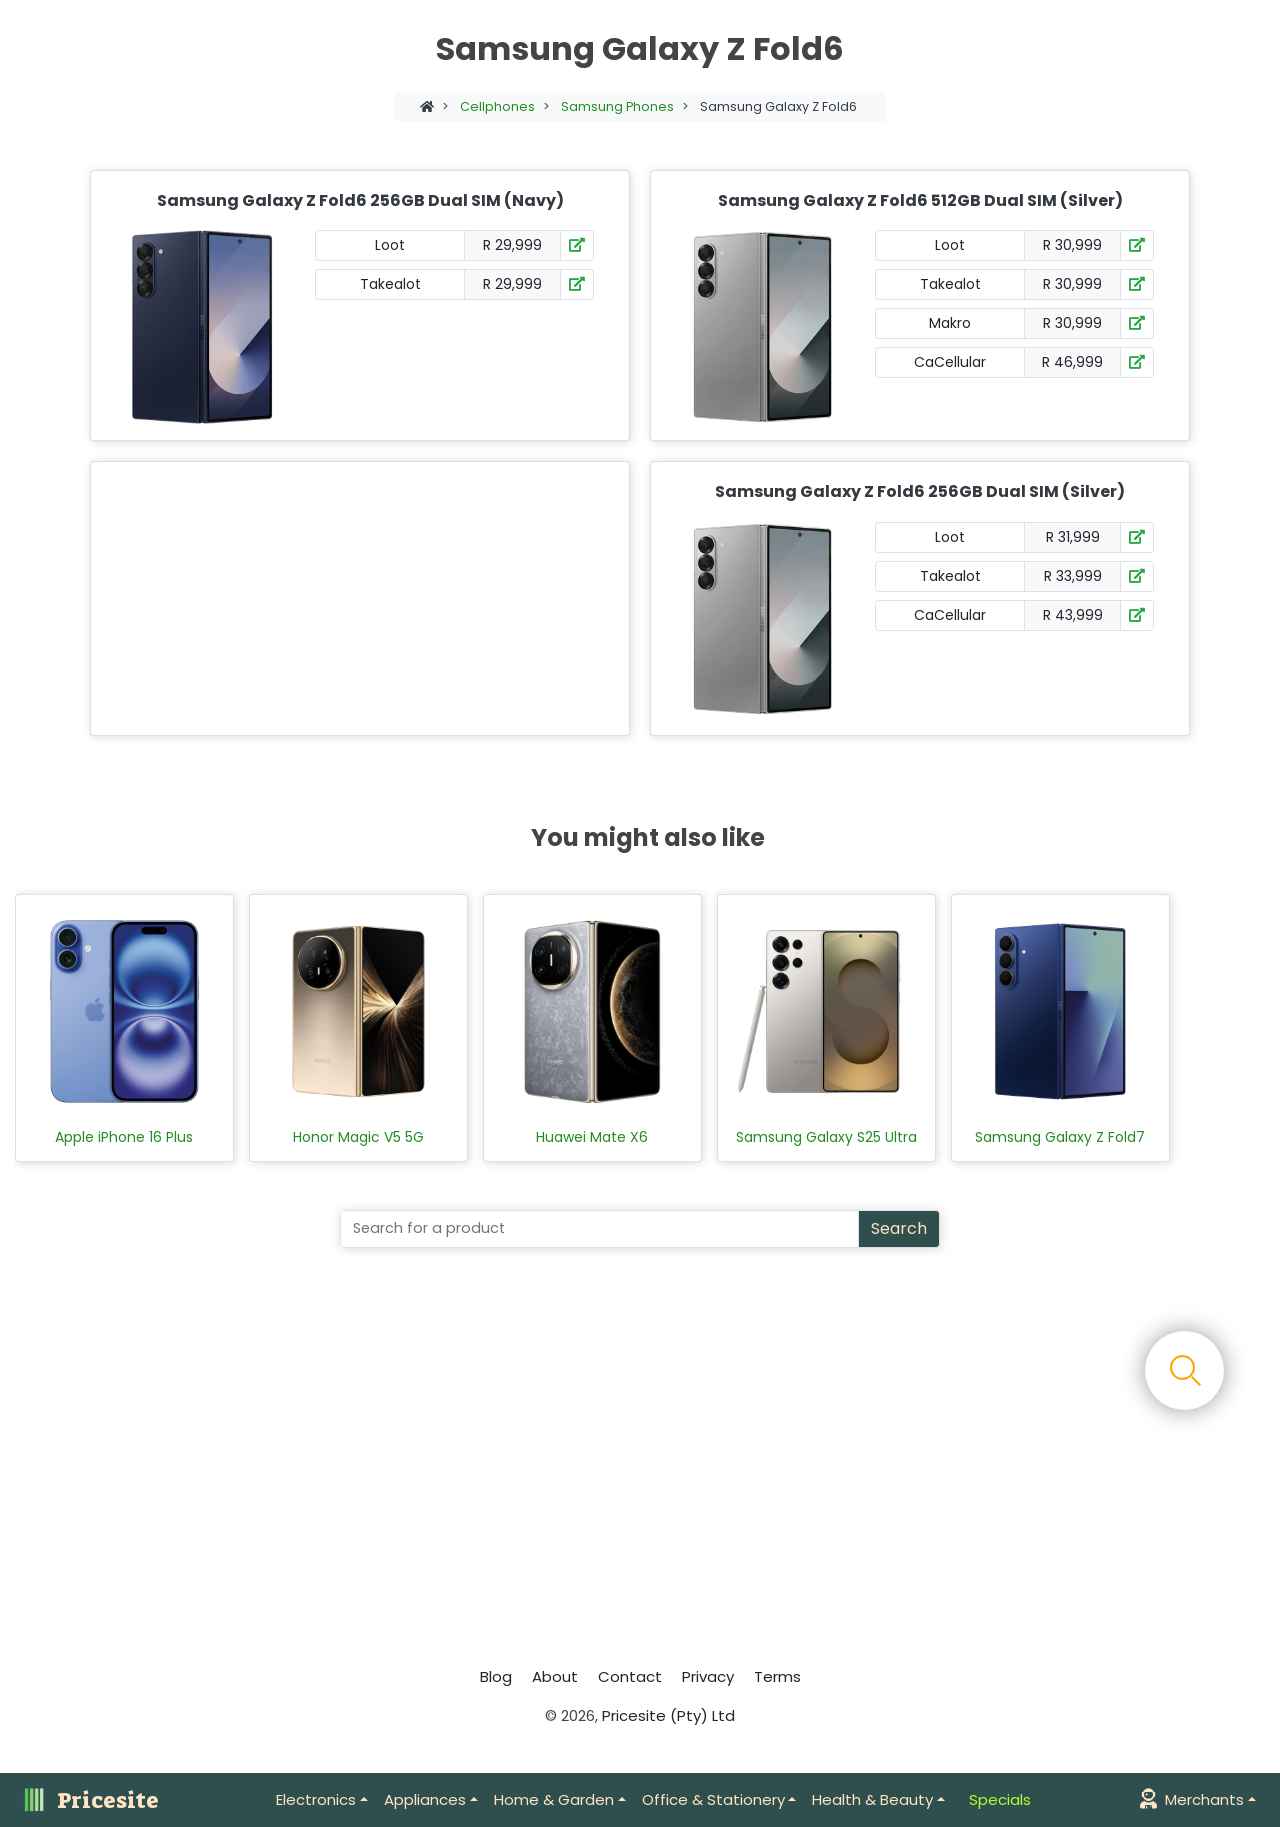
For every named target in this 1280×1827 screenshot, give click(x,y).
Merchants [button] (1192, 1799)
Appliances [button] (425, 1799)
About (555, 1676)
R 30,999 (1072, 245)
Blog (496, 1676)
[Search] (599, 1229)
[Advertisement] (356, 598)
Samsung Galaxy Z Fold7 (1060, 1137)
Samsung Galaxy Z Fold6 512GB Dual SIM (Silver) (920, 200)
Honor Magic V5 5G (358, 1137)
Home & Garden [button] (554, 1799)
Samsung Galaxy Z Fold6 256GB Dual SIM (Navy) (360, 200)
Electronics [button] (316, 1799)
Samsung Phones (617, 106)
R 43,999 (1073, 615)
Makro (950, 323)
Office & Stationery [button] (713, 1799)
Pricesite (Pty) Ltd (668, 1715)
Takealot (390, 284)
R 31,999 (1073, 537)
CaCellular (950, 362)
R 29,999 (512, 245)
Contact (630, 1676)
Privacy (708, 1676)
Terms (777, 1676)
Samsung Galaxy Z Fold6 (778, 106)
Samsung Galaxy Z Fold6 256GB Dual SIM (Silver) (920, 491)
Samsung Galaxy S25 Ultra (826, 1137)
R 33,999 (1073, 576)
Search (899, 1228)
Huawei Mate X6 (592, 1137)
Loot (390, 245)
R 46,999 (1072, 362)
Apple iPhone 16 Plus (124, 1137)
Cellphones (497, 106)
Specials (1000, 1799)
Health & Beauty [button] (872, 1799)
